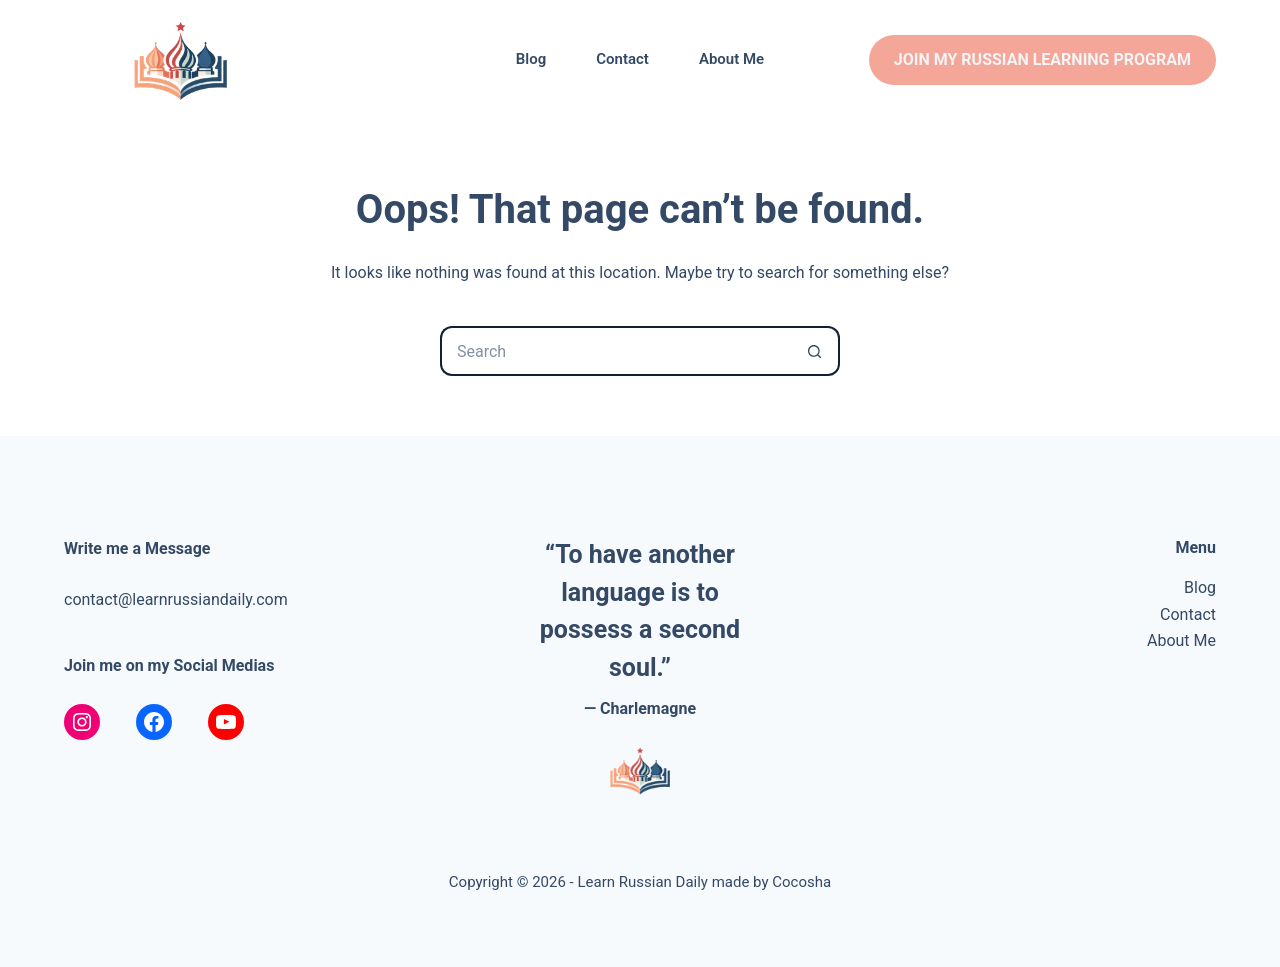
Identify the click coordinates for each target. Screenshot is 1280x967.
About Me (731, 59)
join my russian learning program (1042, 59)
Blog (531, 59)
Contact (622, 59)
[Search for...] (615, 351)
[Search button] (815, 351)
